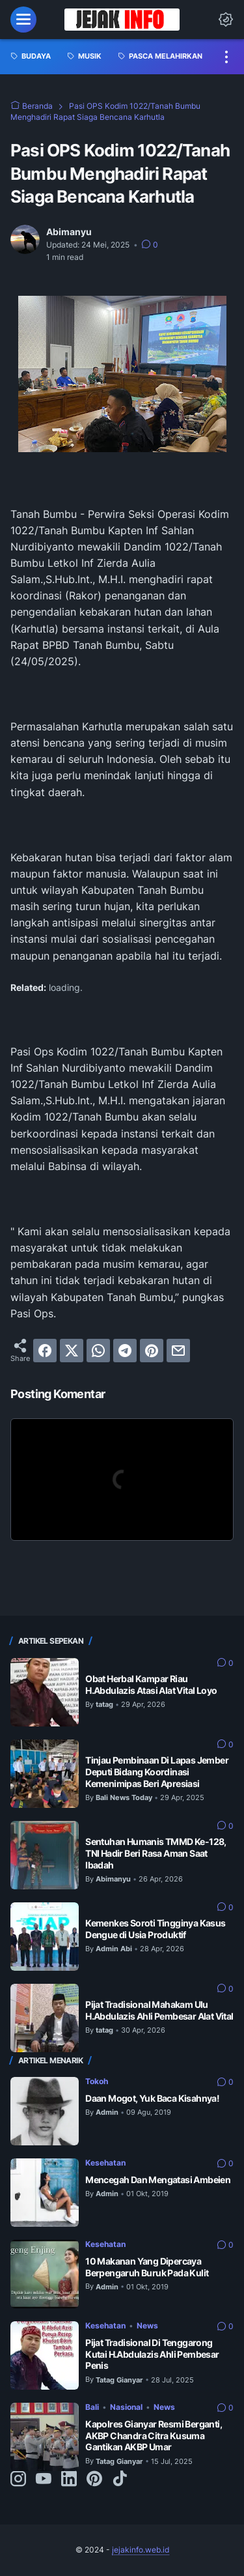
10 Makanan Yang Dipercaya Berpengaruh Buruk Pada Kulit (146, 2266)
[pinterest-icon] (94, 2479)
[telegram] (125, 1350)
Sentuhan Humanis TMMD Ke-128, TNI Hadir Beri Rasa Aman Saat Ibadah (155, 1853)
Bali (92, 2407)
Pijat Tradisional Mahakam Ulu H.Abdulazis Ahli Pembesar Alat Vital (159, 2010)
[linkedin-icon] (69, 2479)
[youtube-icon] (43, 2479)
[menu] (23, 20)
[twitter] (71, 1350)
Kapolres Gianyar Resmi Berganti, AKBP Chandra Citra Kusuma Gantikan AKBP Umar (153, 2435)
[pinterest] (151, 1350)
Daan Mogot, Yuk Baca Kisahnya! (152, 2098)
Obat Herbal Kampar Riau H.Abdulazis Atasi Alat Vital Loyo (151, 1684)
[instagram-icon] (18, 2479)
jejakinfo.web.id (140, 2550)
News (147, 2325)
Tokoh (96, 2081)
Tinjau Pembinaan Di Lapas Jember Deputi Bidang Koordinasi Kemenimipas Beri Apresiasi (156, 1771)
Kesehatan (105, 2163)
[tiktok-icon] (120, 2479)
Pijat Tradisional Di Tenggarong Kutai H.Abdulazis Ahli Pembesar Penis (152, 2354)
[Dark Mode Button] (226, 19)
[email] (178, 1350)
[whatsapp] (98, 1350)
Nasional (126, 2407)
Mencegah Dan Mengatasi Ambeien (157, 2179)
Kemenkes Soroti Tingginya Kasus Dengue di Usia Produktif (155, 1928)
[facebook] (45, 1350)
